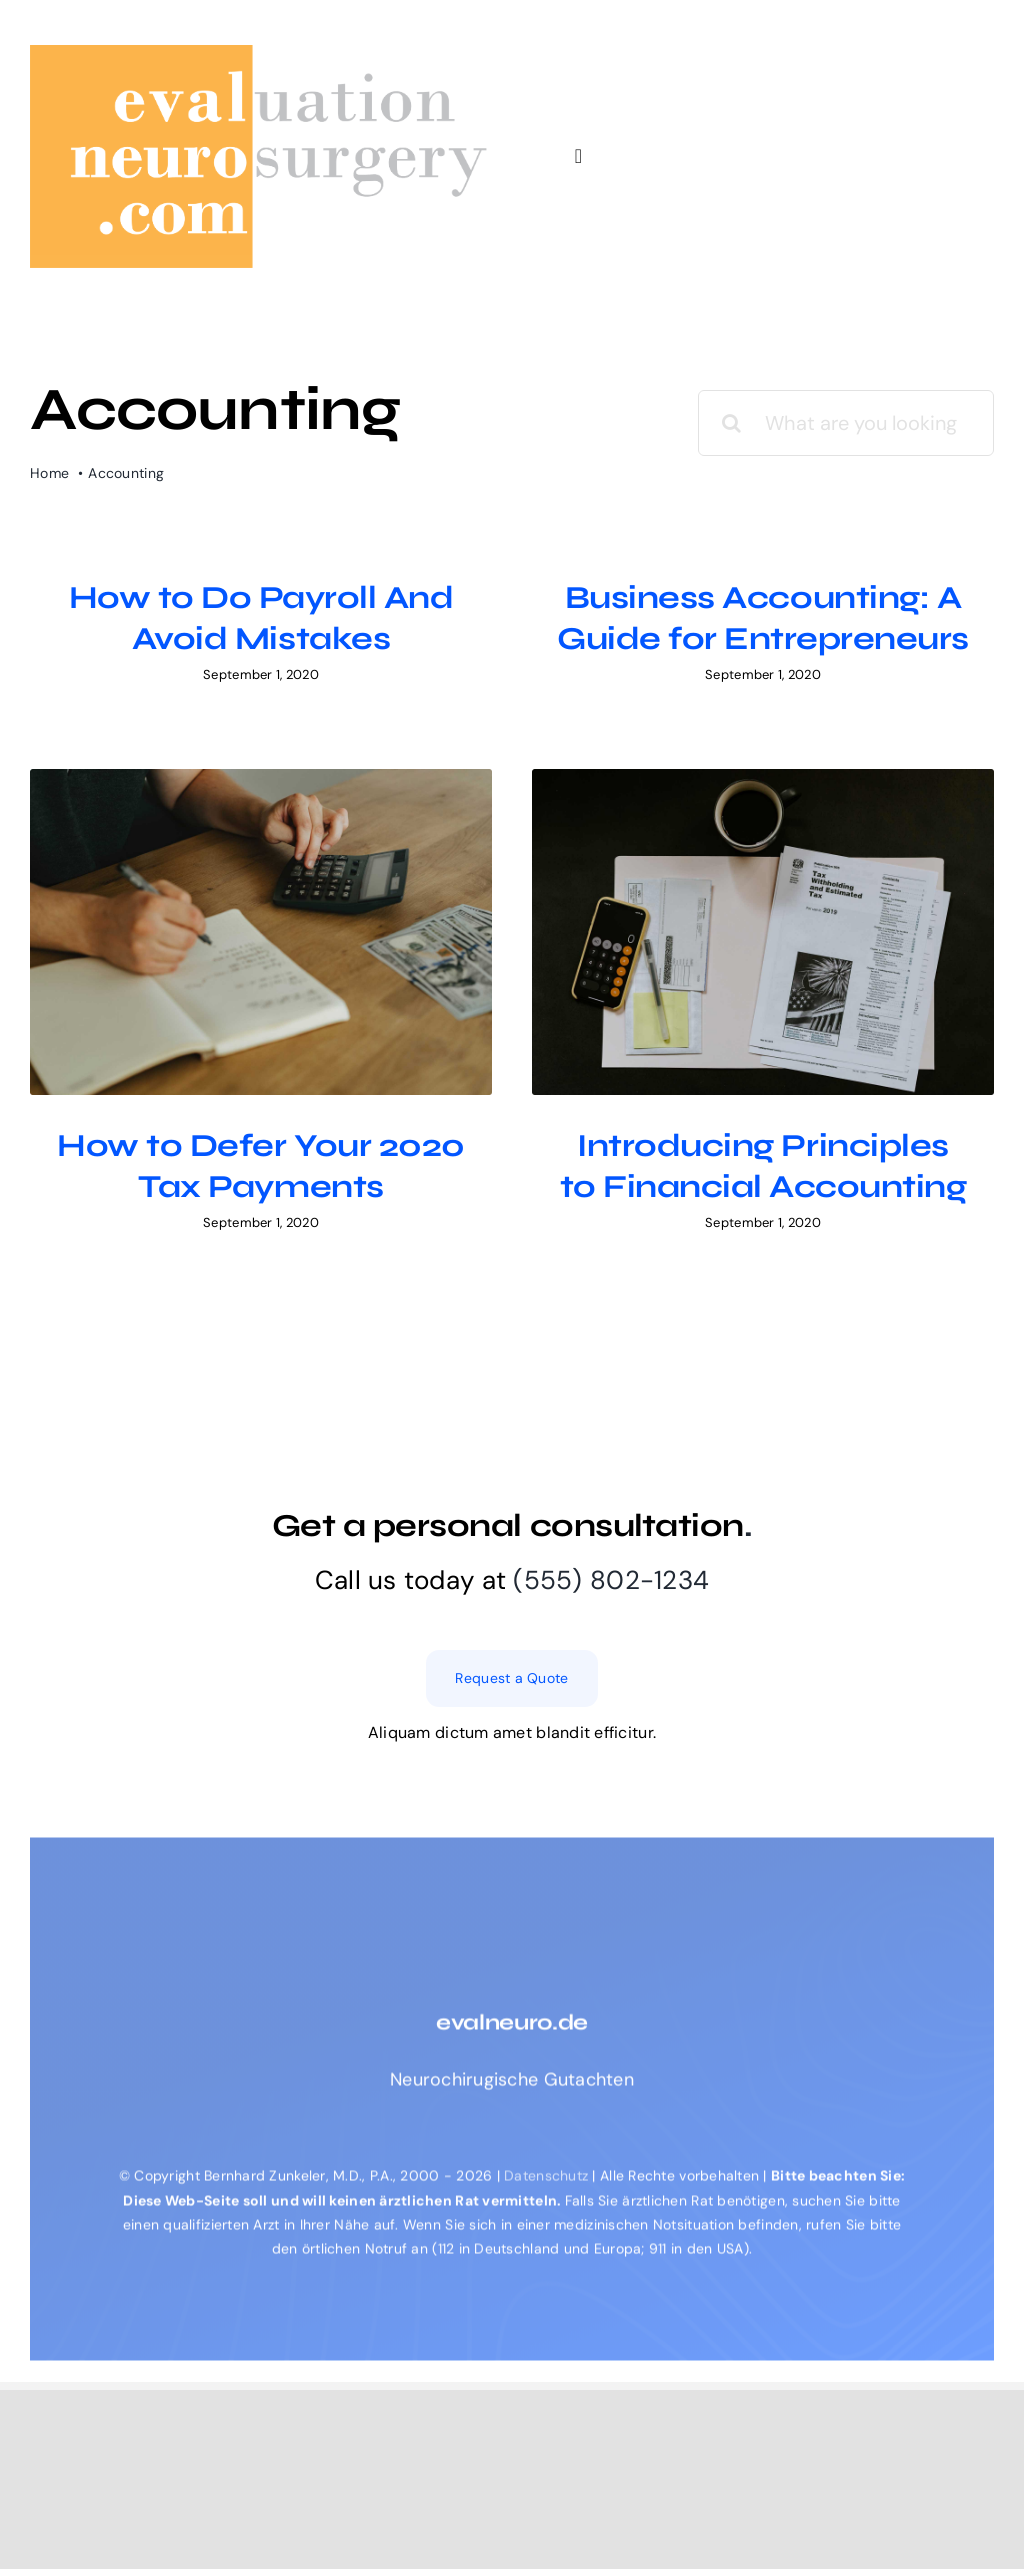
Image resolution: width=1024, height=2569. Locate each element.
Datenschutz (548, 2305)
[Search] (731, 423)
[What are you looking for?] (846, 423)
